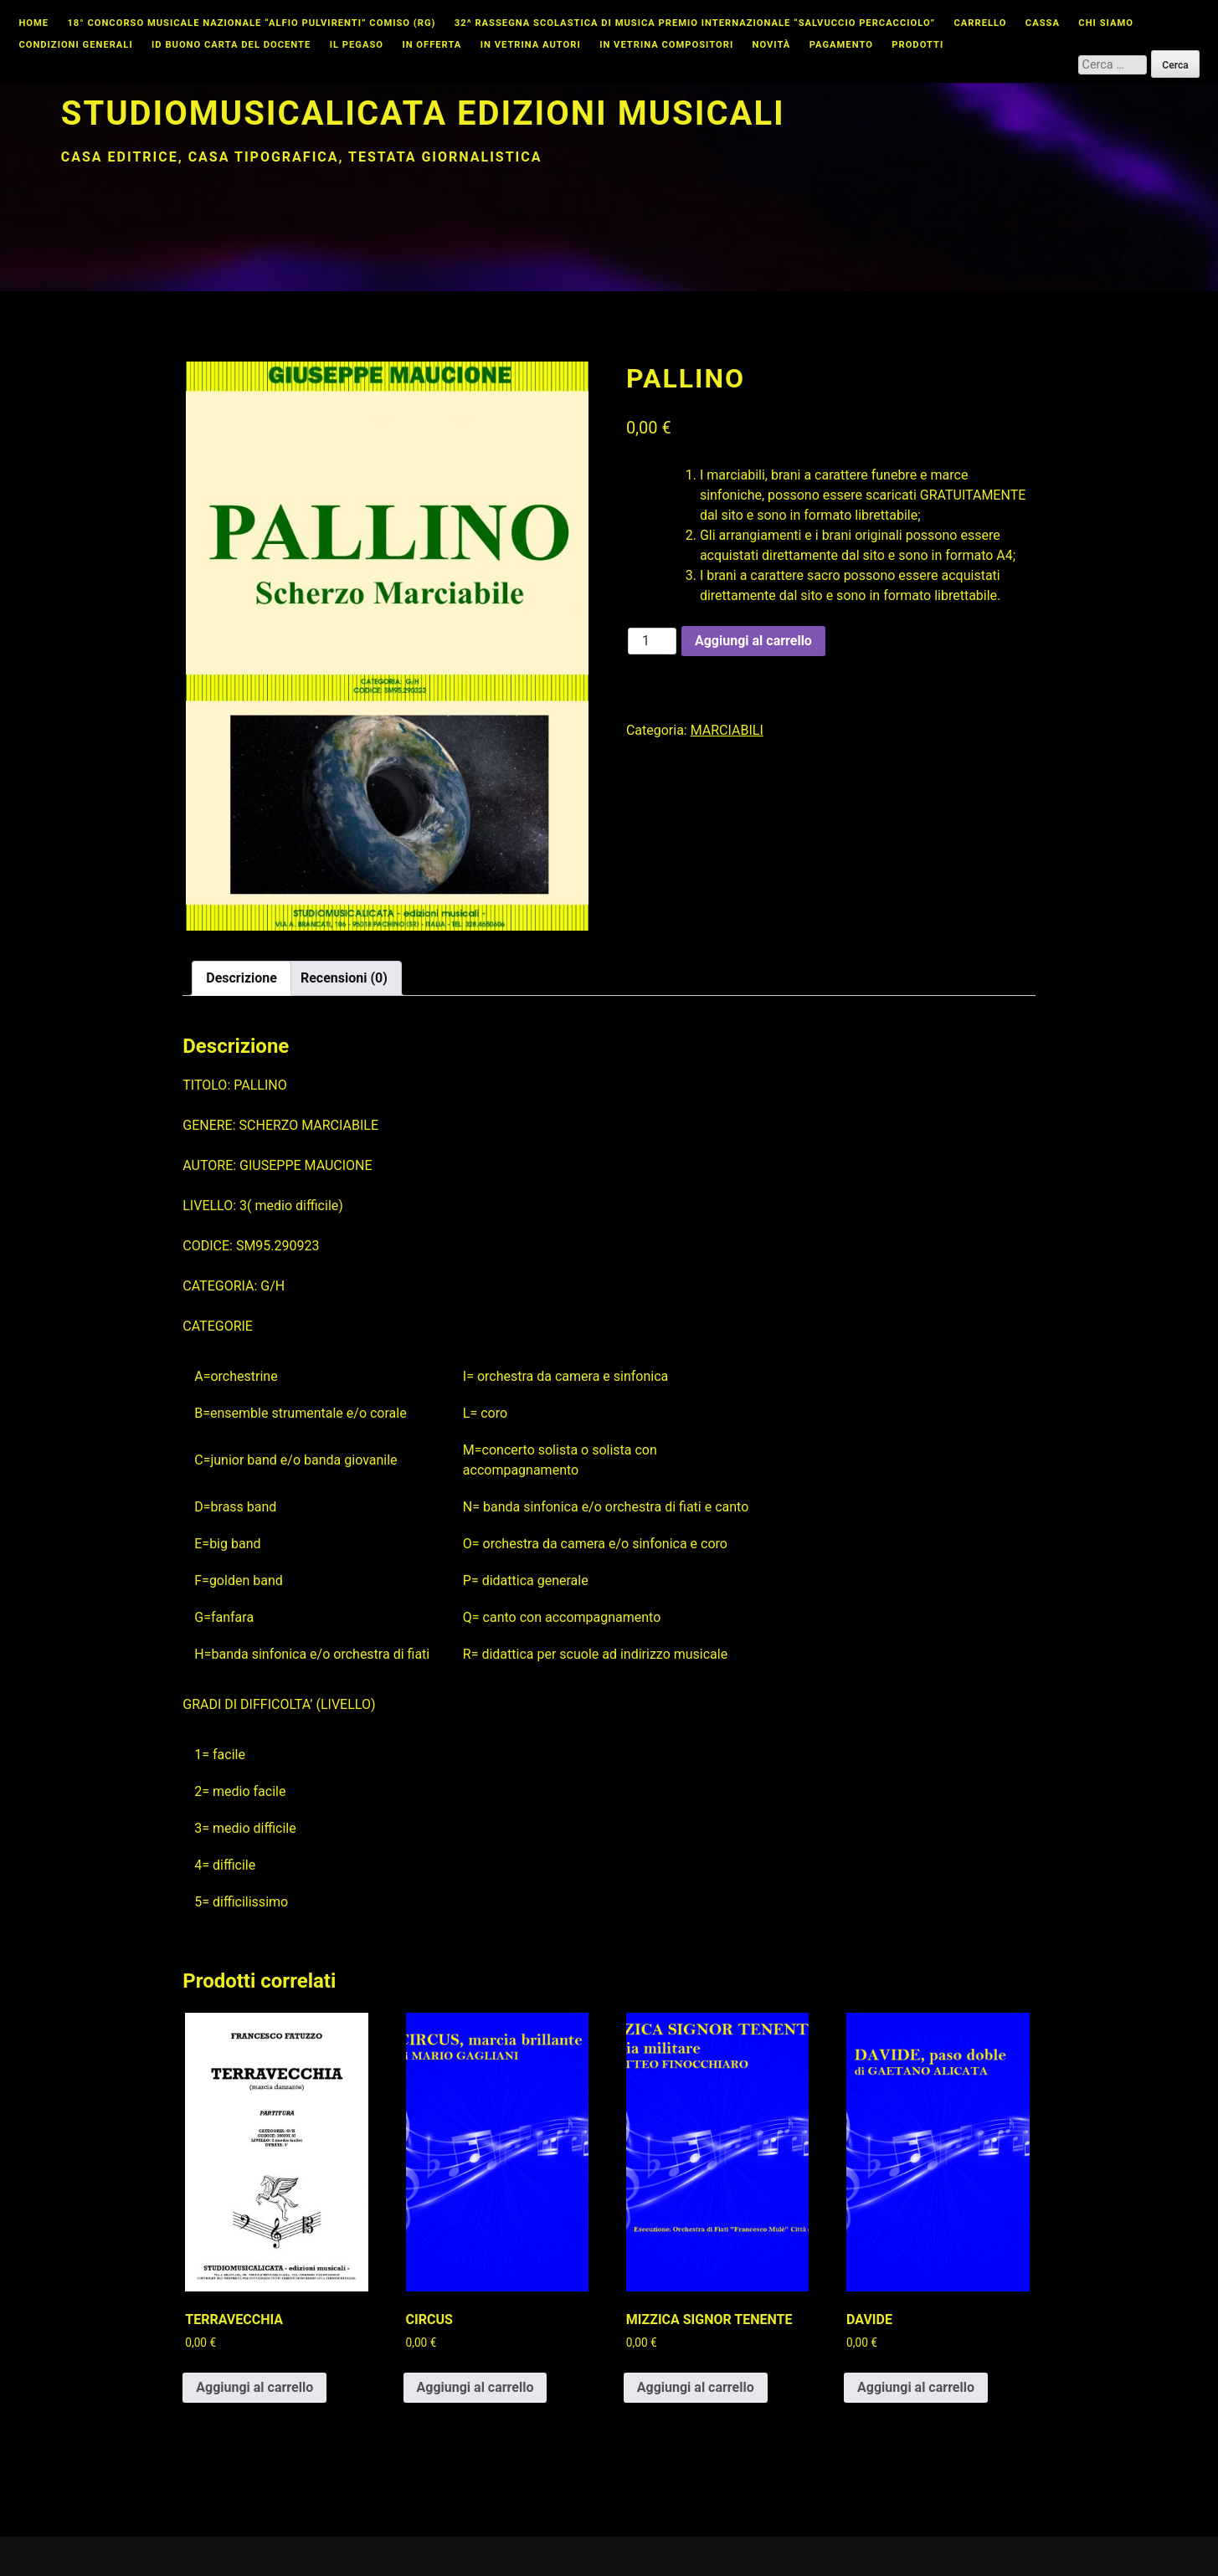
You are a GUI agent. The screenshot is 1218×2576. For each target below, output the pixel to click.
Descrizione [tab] (241, 978)
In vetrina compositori (666, 45)
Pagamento (841, 45)
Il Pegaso (356, 45)
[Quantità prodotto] (652, 641)
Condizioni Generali (75, 45)
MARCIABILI (727, 730)
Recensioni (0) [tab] (344, 978)
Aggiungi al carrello (753, 641)
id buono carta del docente (231, 45)
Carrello (980, 23)
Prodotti (917, 45)
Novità (772, 45)
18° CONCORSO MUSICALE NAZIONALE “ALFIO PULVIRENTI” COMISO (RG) (251, 23)
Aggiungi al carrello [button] (254, 2387)
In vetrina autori (531, 45)
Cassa (1042, 23)
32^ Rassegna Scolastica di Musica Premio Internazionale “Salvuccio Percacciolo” (695, 23)
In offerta (431, 45)
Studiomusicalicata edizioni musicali (423, 113)
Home (33, 23)
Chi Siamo (1105, 23)
